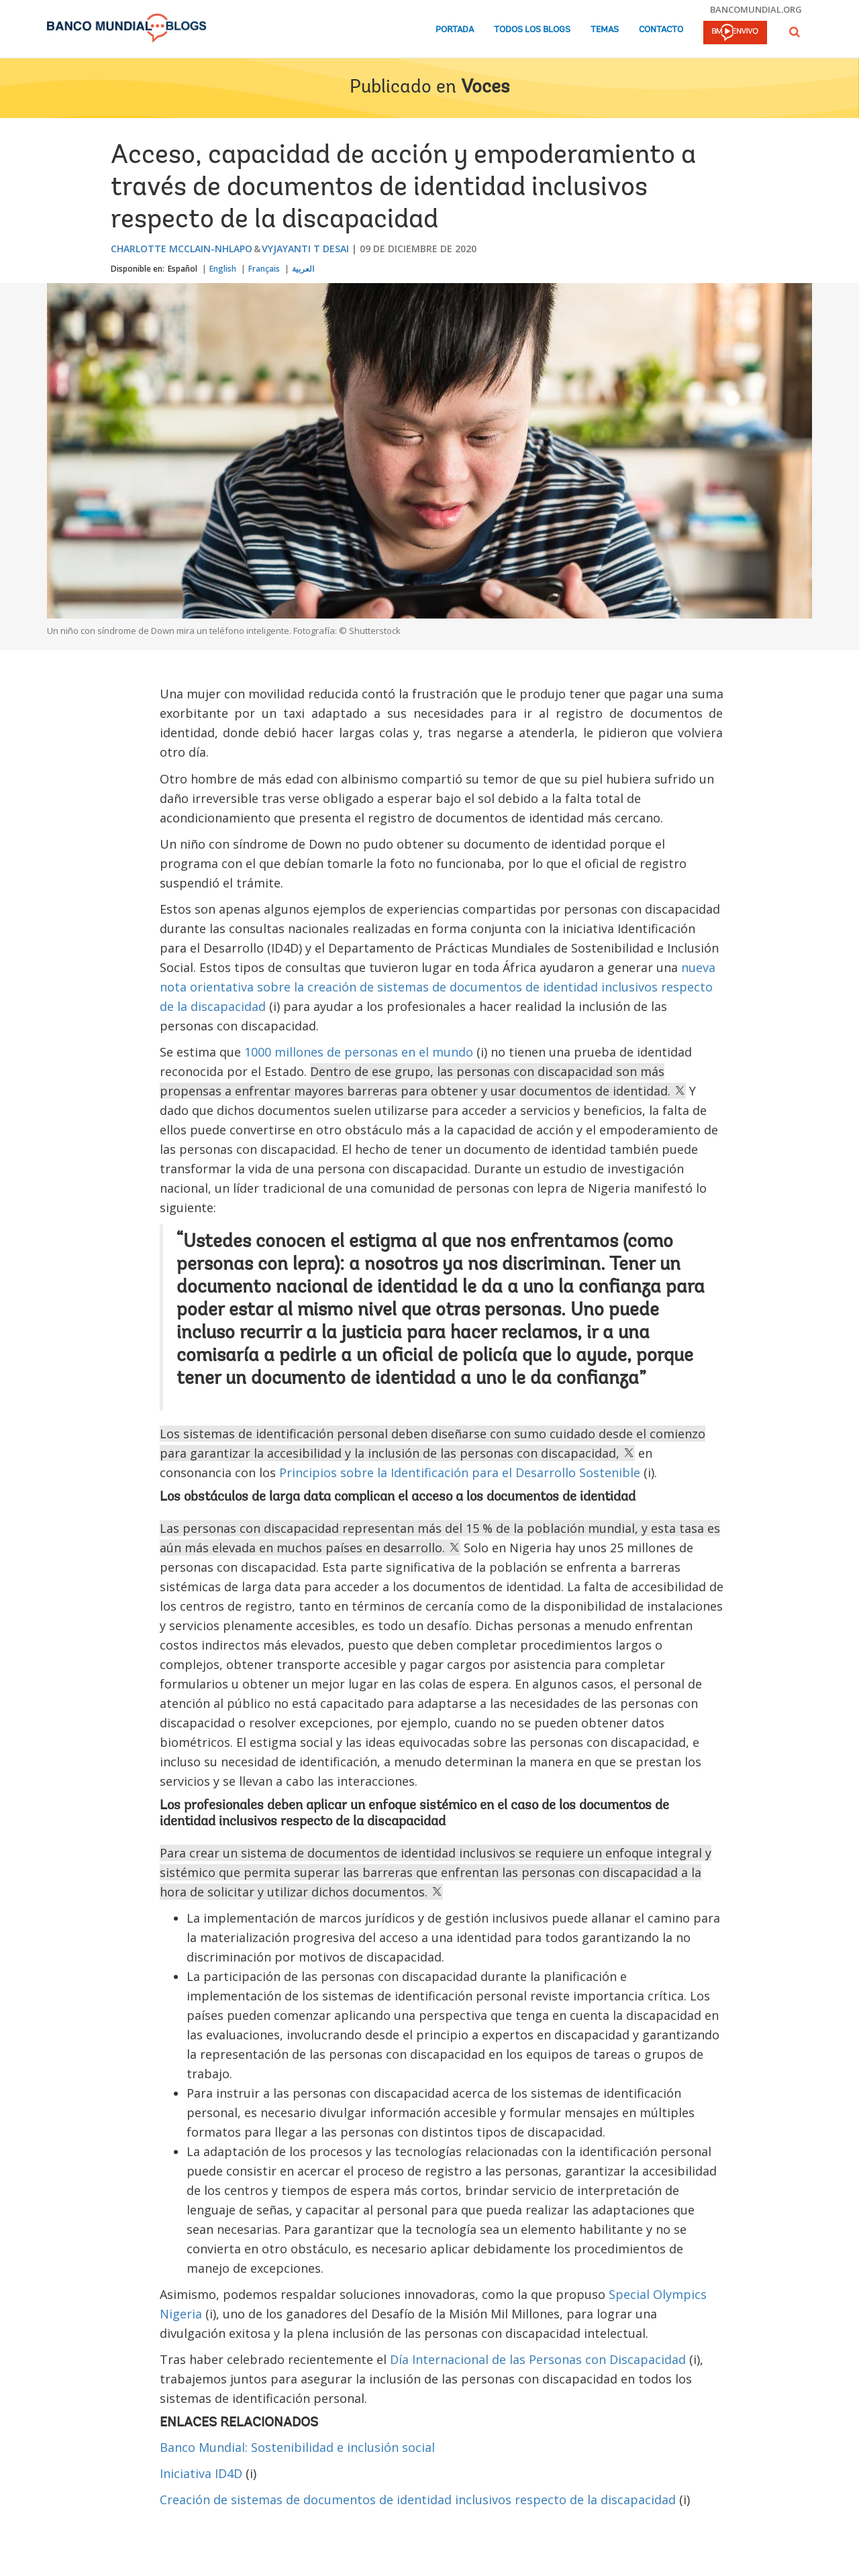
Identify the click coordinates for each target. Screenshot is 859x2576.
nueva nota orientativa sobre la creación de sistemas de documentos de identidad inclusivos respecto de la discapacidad (437, 986)
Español (182, 268)
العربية (303, 268)
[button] (794, 32)
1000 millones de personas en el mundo (358, 1052)
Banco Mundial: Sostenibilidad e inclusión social (297, 2447)
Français (264, 268)
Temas (605, 29)
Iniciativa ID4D (201, 2473)
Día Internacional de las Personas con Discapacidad (538, 2359)
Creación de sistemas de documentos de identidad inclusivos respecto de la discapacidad (418, 2499)
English (222, 268)
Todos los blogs (532, 29)
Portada (455, 29)
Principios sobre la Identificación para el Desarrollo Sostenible (459, 1472)
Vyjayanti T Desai (305, 249)
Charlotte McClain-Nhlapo (181, 249)
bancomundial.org (756, 9)
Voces (485, 87)
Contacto (661, 29)
